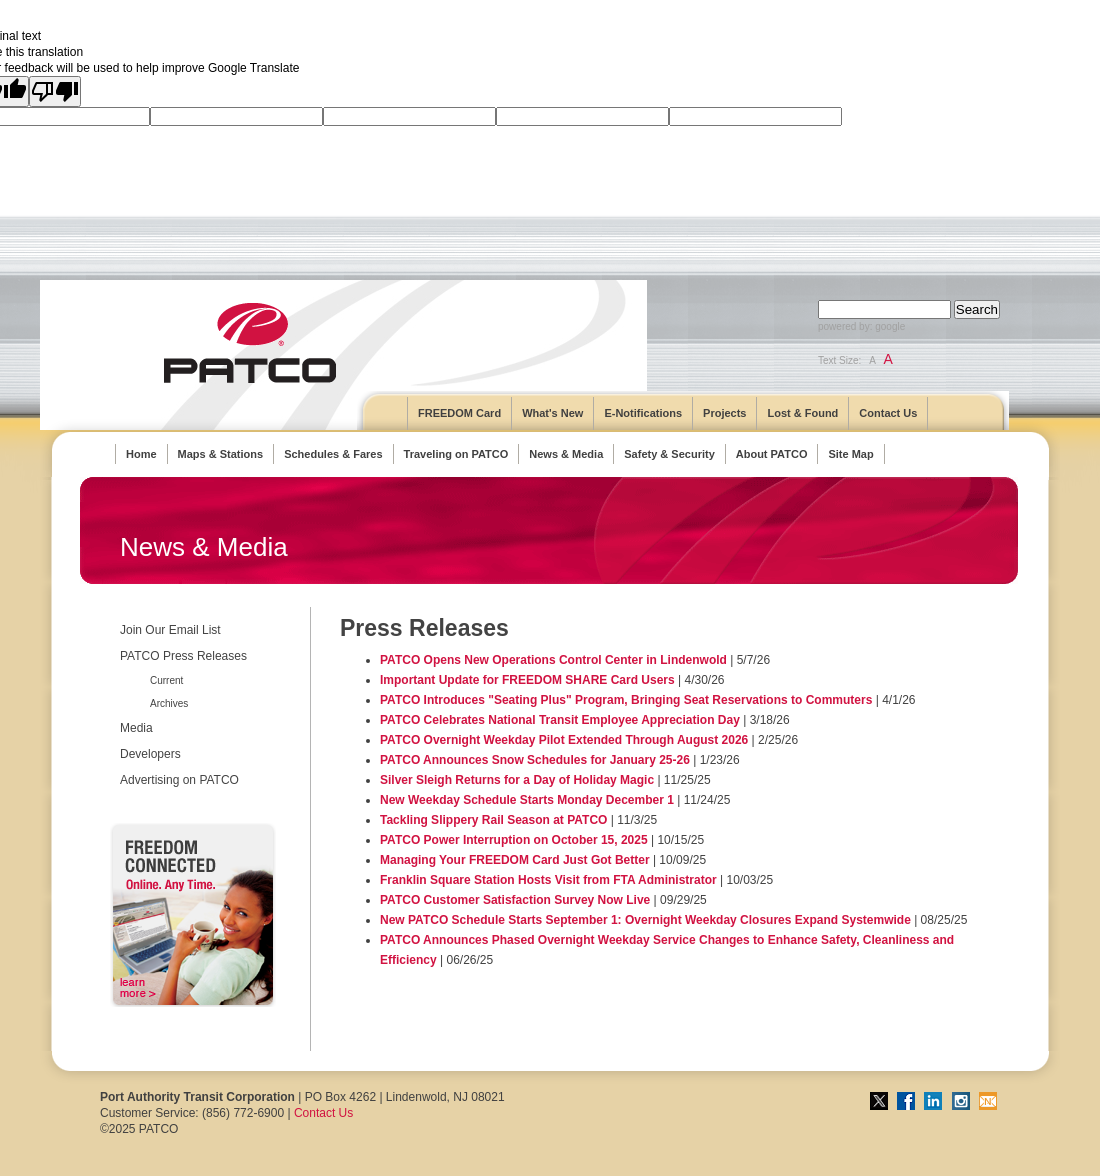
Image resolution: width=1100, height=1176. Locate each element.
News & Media (566, 454)
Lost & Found (802, 413)
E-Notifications (643, 413)
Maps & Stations (221, 454)
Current (166, 680)
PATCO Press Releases (183, 656)
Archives (169, 703)
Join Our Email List (170, 630)
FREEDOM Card (459, 413)
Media (136, 728)
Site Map (850, 454)
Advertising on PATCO (179, 780)
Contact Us (888, 413)
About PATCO (772, 454)
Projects (724, 413)
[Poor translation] (55, 91)
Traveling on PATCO (456, 454)
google (890, 326)
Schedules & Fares (333, 454)
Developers (150, 754)
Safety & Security (669, 454)
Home (141, 454)
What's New (552, 413)
